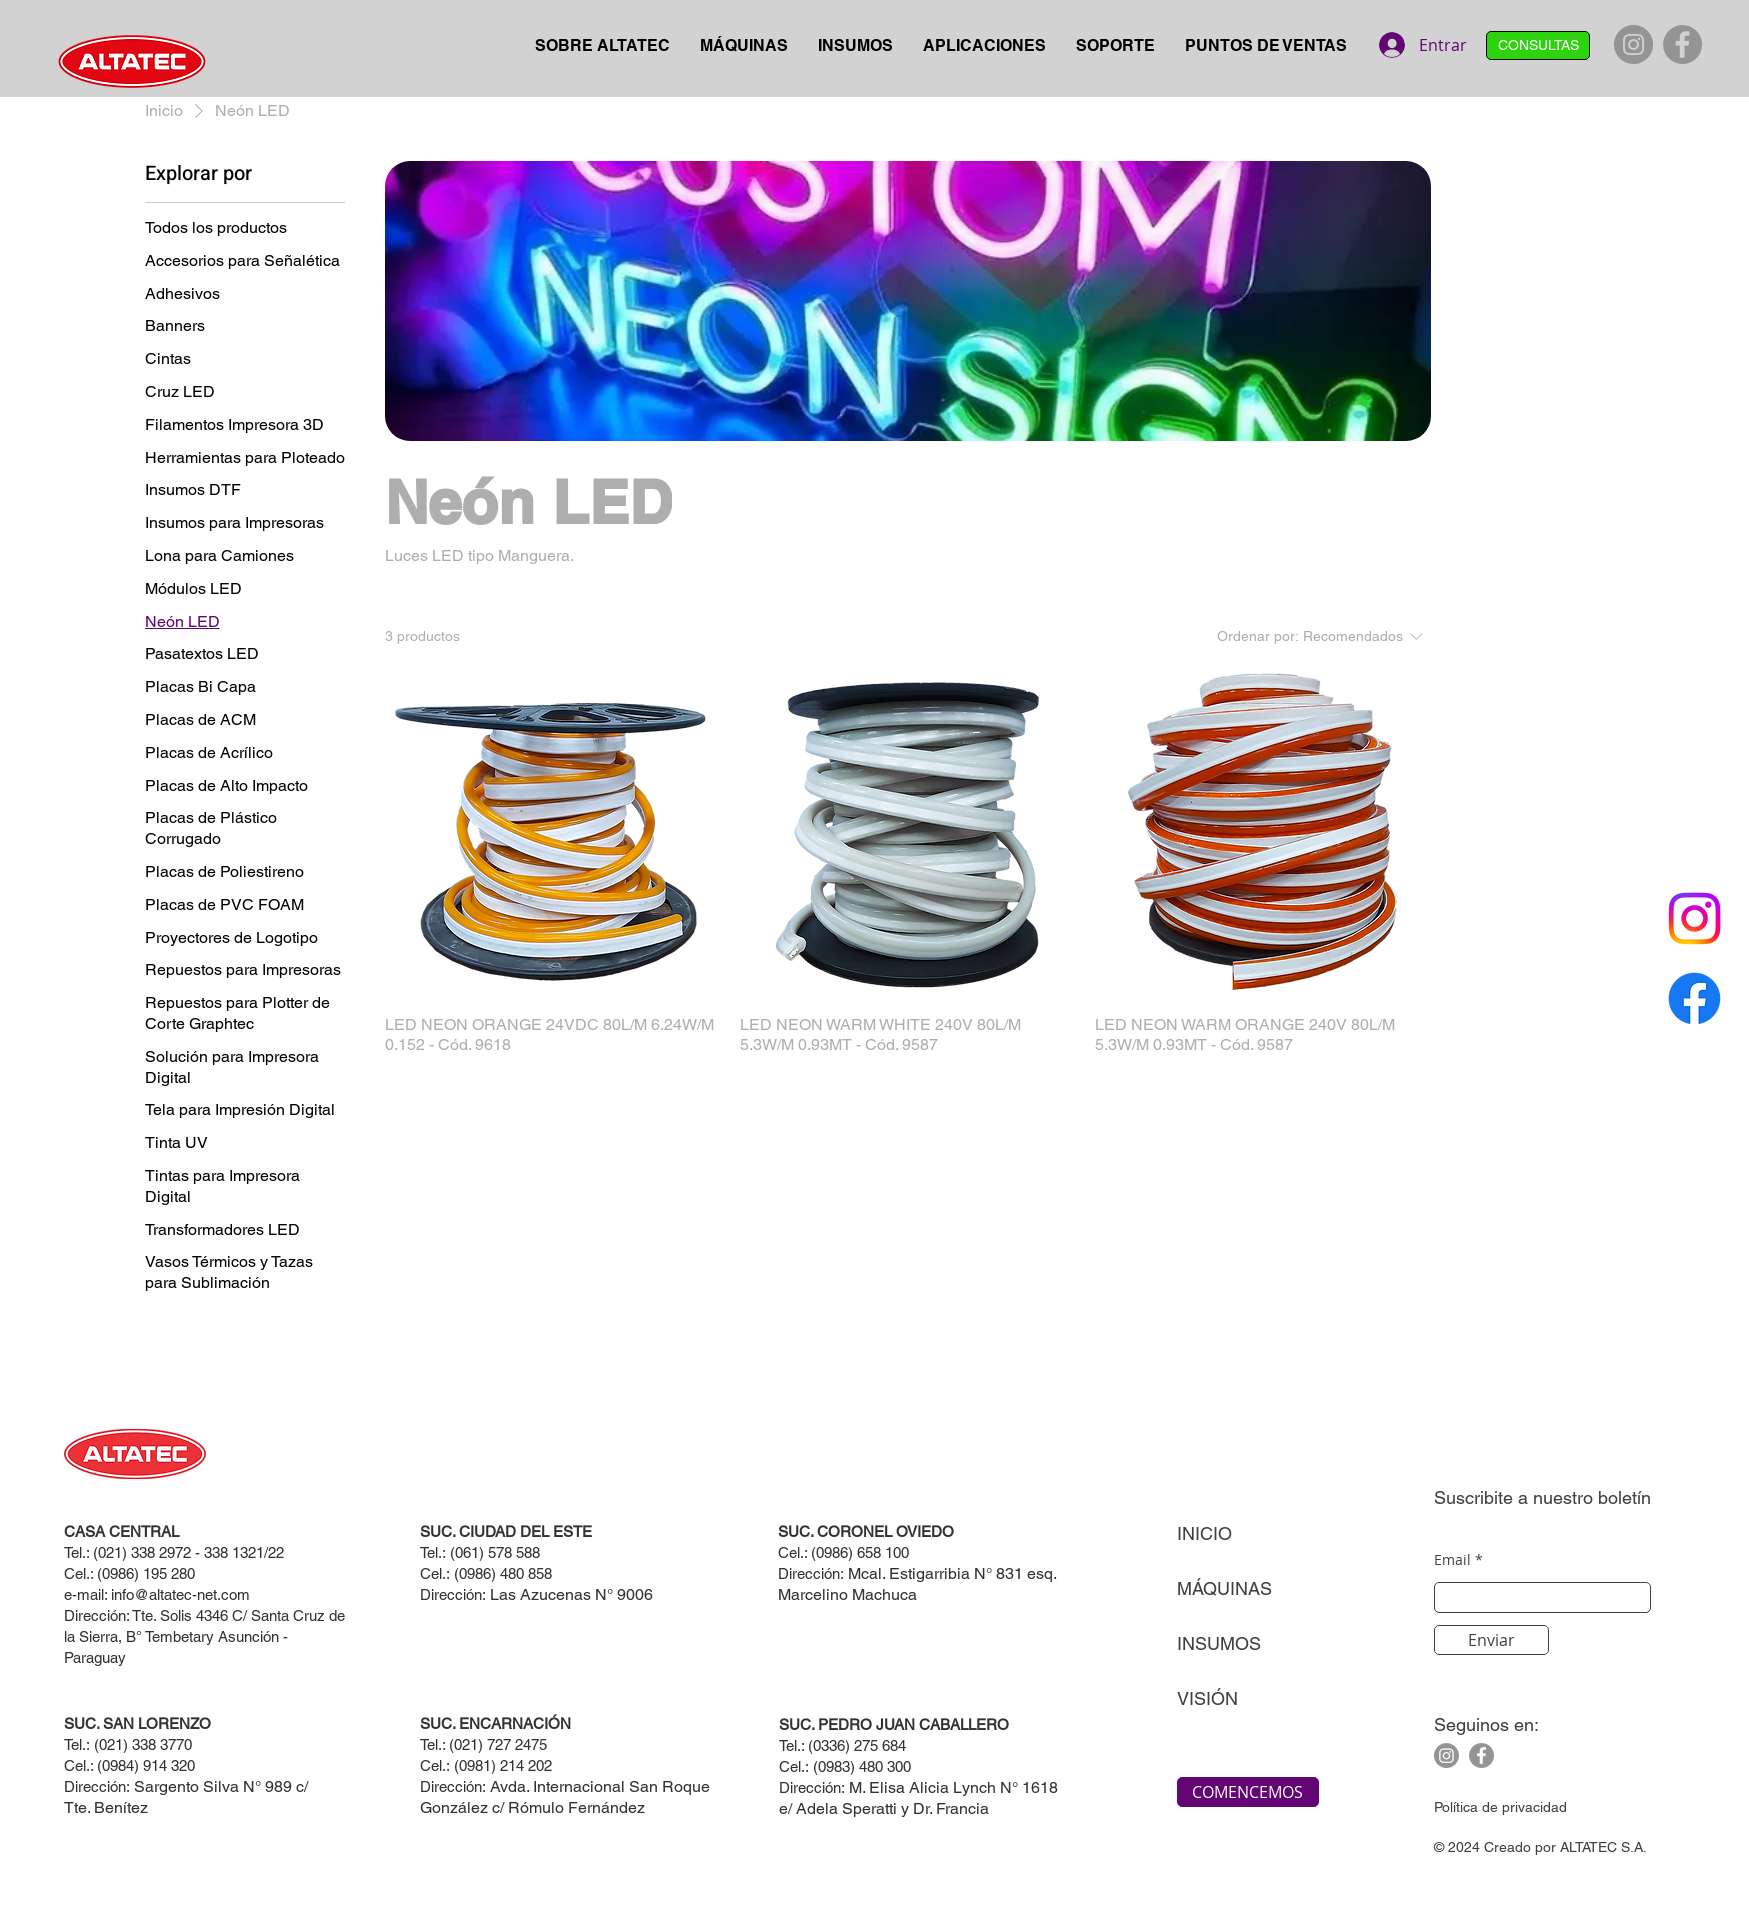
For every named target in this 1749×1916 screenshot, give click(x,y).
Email (1452, 1560)
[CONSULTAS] (1538, 45)
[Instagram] (1633, 44)
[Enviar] (1491, 1640)
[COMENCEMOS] (1248, 1792)
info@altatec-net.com (180, 1594)
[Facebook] (1682, 44)
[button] (744, 46)
